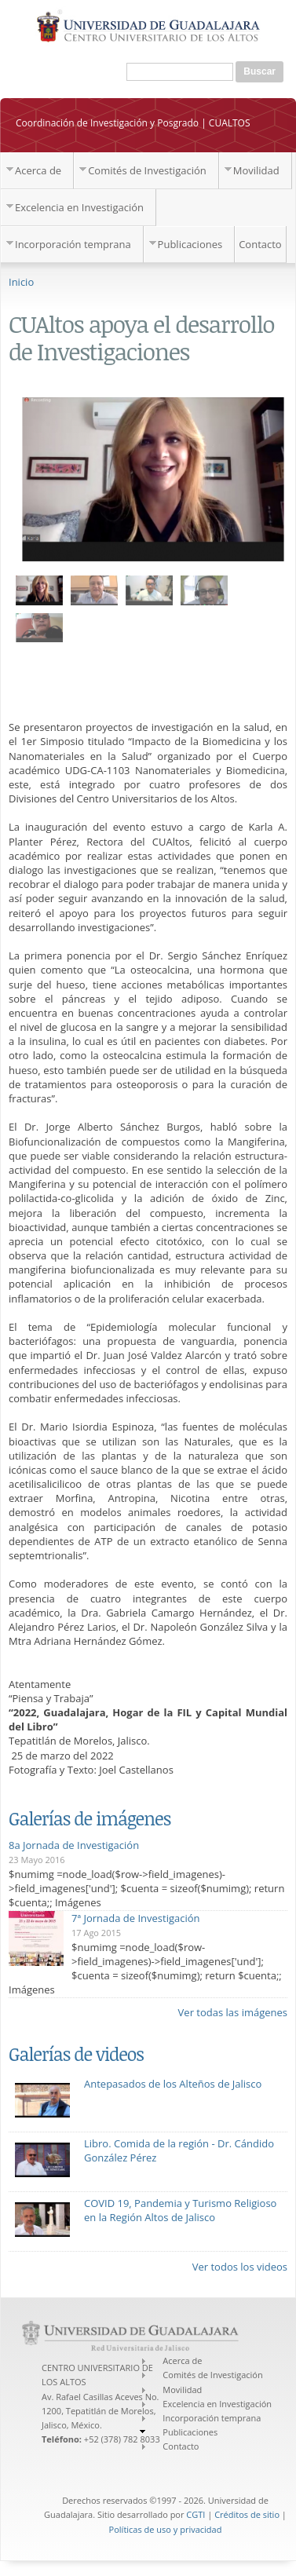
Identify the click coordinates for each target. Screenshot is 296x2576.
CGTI (195, 2514)
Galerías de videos (76, 2053)
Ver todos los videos (239, 2267)
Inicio (21, 282)
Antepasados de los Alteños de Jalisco (172, 2084)
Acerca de (38, 170)
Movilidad (256, 170)
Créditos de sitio (247, 2514)
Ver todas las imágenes (232, 2012)
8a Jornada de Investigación (74, 1845)
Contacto (260, 244)
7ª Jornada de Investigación (135, 1918)
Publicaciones (190, 244)
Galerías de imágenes (89, 1818)
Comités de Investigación (147, 170)
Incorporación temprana (73, 244)
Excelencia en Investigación (79, 207)
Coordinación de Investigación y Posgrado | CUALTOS (133, 123)
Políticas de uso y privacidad (165, 2529)
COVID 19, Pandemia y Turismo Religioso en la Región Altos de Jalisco (180, 2210)
